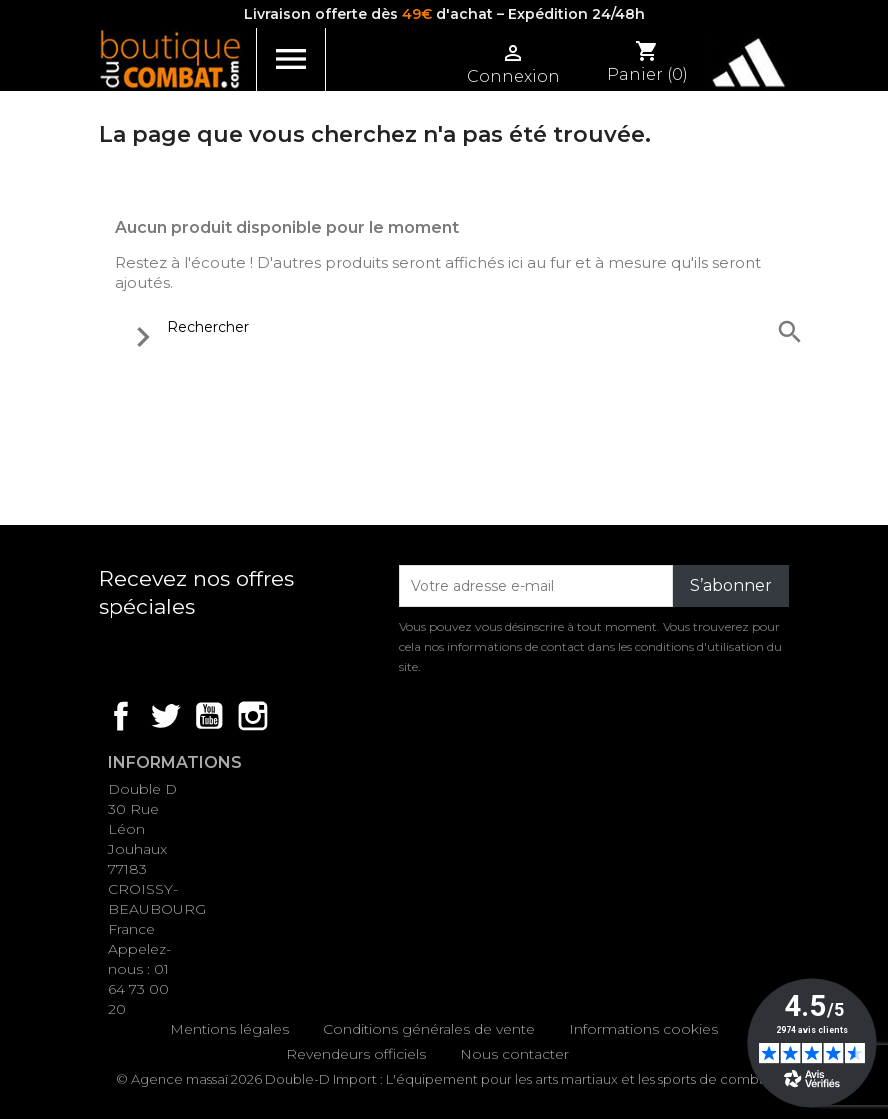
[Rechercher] (463, 327)
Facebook (121, 716)
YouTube (209, 716)
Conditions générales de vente (429, 1029)
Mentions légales (229, 1029)
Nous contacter (514, 1054)
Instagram (253, 716)
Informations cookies (643, 1029)
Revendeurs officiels (356, 1054)
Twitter (165, 716)
